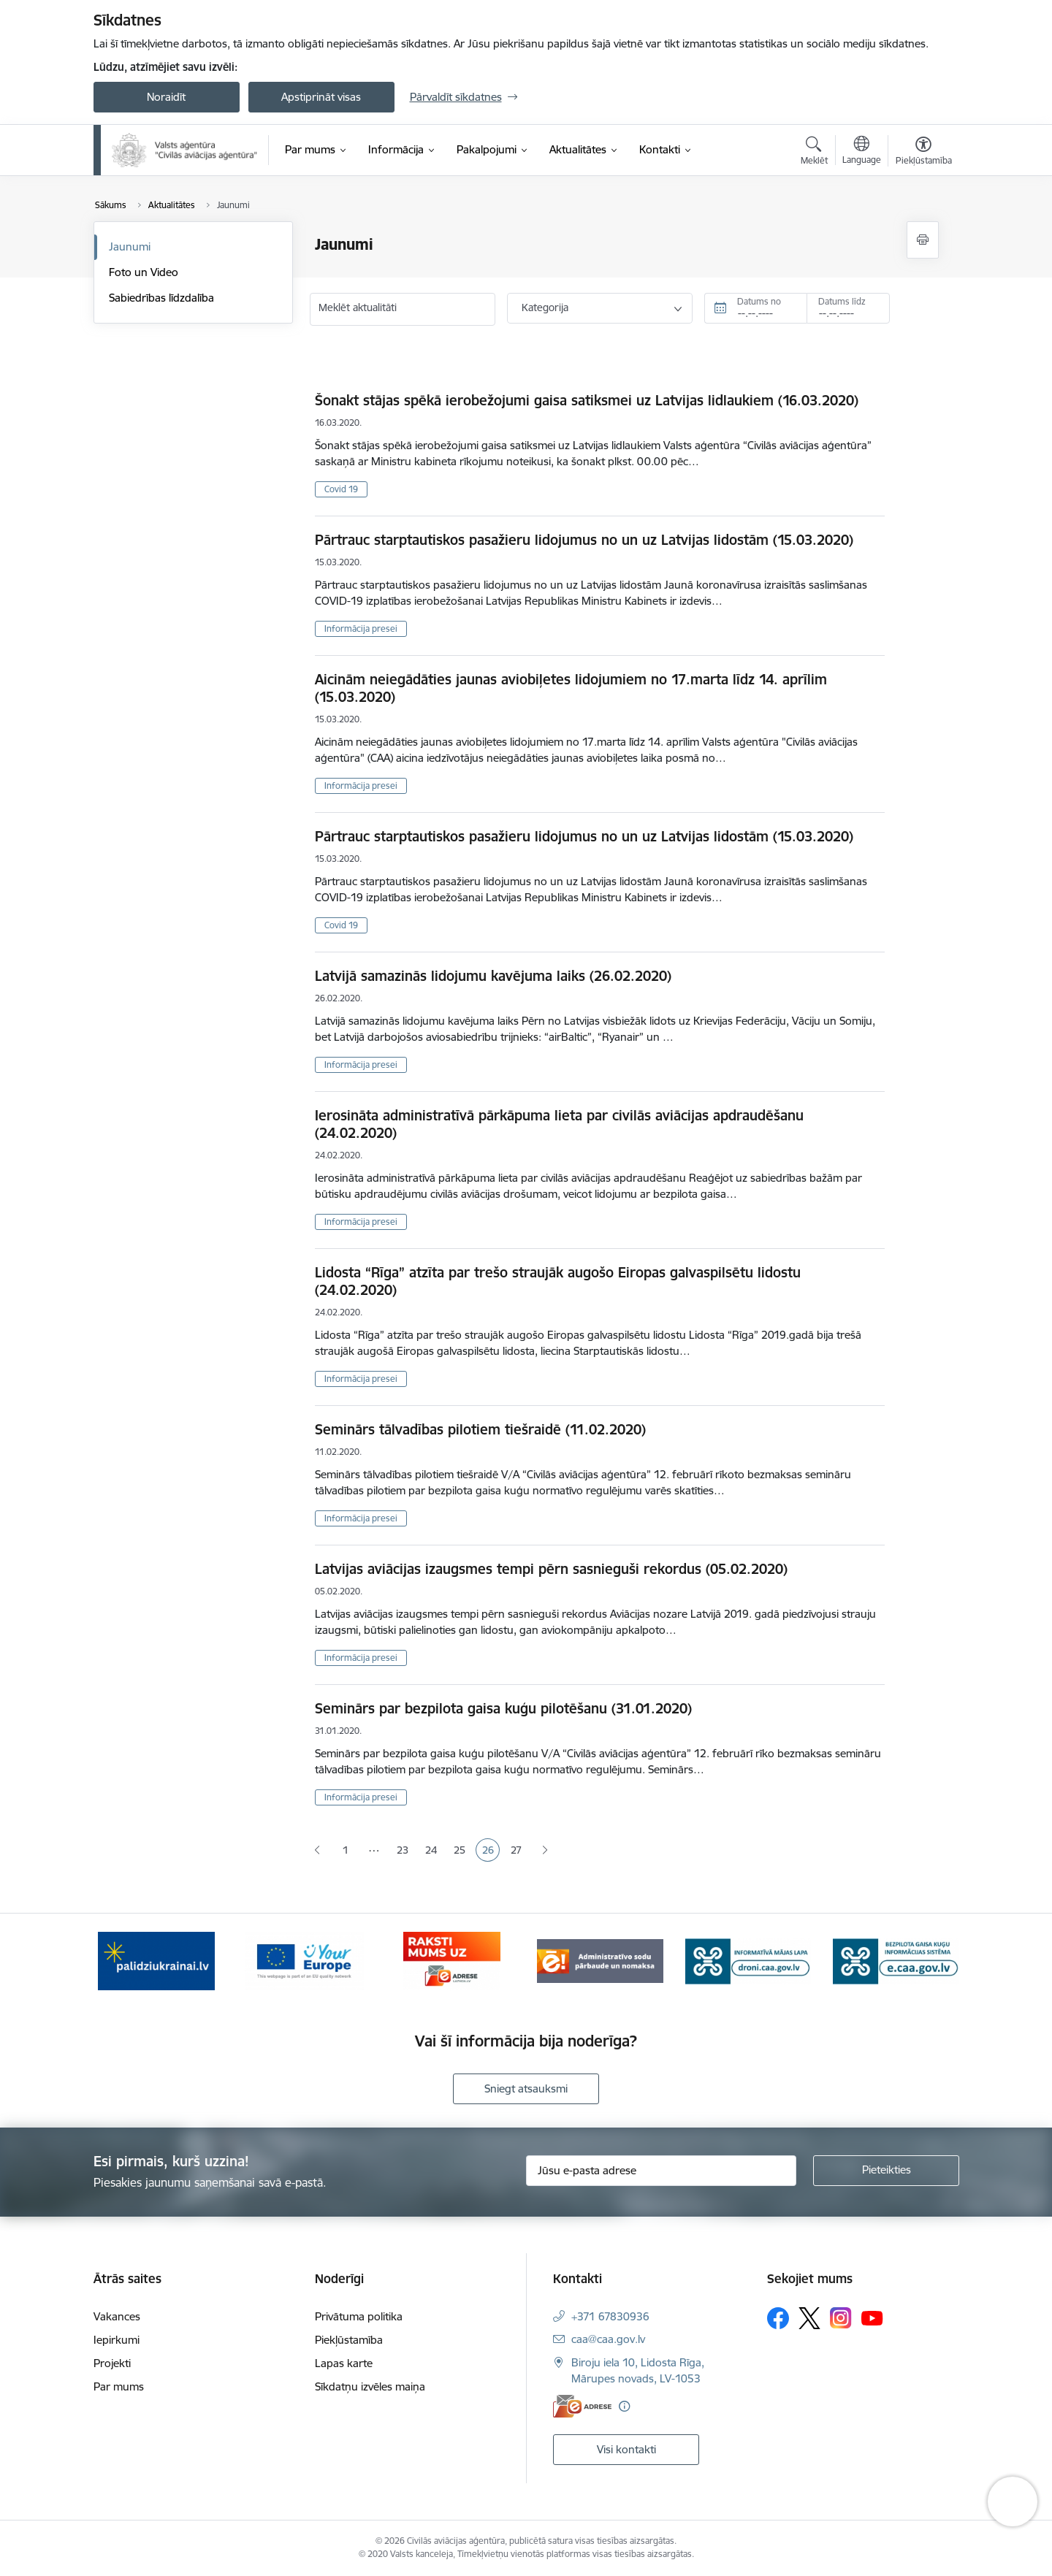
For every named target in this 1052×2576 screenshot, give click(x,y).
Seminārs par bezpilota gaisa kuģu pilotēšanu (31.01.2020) (503, 1708)
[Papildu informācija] (624, 2406)
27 (519, 1851)
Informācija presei (360, 628)
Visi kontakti (626, 2449)
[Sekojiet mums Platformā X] (809, 2318)
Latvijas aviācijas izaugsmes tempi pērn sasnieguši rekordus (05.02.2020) (551, 1569)
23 (405, 1851)
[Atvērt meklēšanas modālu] (814, 152)
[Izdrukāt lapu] (922, 240)
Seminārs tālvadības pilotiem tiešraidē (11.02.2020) (480, 1429)
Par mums (119, 2386)
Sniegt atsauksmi (526, 2088)
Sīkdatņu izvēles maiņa (370, 2386)
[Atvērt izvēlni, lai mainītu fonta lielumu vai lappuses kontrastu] (923, 152)
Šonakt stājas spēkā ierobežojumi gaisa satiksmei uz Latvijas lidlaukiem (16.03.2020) (586, 400)
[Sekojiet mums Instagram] (841, 2317)
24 (433, 1851)
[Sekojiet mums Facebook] (778, 2318)
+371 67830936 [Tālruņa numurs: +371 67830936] (610, 2316)
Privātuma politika (359, 2316)
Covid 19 (341, 489)
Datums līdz (842, 301)
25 (462, 1851)
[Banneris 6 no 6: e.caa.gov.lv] (896, 1960)
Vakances (117, 2316)
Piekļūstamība (349, 2340)
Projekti (112, 2363)
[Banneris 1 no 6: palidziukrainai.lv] (156, 1960)
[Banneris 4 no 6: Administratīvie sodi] (600, 1960)
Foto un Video (143, 272)
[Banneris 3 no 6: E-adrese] (451, 1960)
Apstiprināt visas (321, 97)
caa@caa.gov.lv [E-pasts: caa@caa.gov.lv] (608, 2339)
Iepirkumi (117, 2340)
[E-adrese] (582, 2406)
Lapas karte (344, 2363)
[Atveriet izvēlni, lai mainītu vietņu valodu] (861, 152)
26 (490, 1851)
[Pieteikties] (886, 2170)
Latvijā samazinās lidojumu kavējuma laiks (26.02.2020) (493, 976)
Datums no (759, 301)
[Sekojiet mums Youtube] (872, 2317)
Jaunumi (129, 246)
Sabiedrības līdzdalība (161, 298)
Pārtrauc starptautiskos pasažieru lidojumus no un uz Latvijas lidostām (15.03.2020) (584, 540)
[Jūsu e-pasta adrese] (661, 2170)
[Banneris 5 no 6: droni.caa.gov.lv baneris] (748, 1960)
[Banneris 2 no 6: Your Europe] (304, 1960)
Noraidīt (166, 97)
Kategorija (545, 307)
